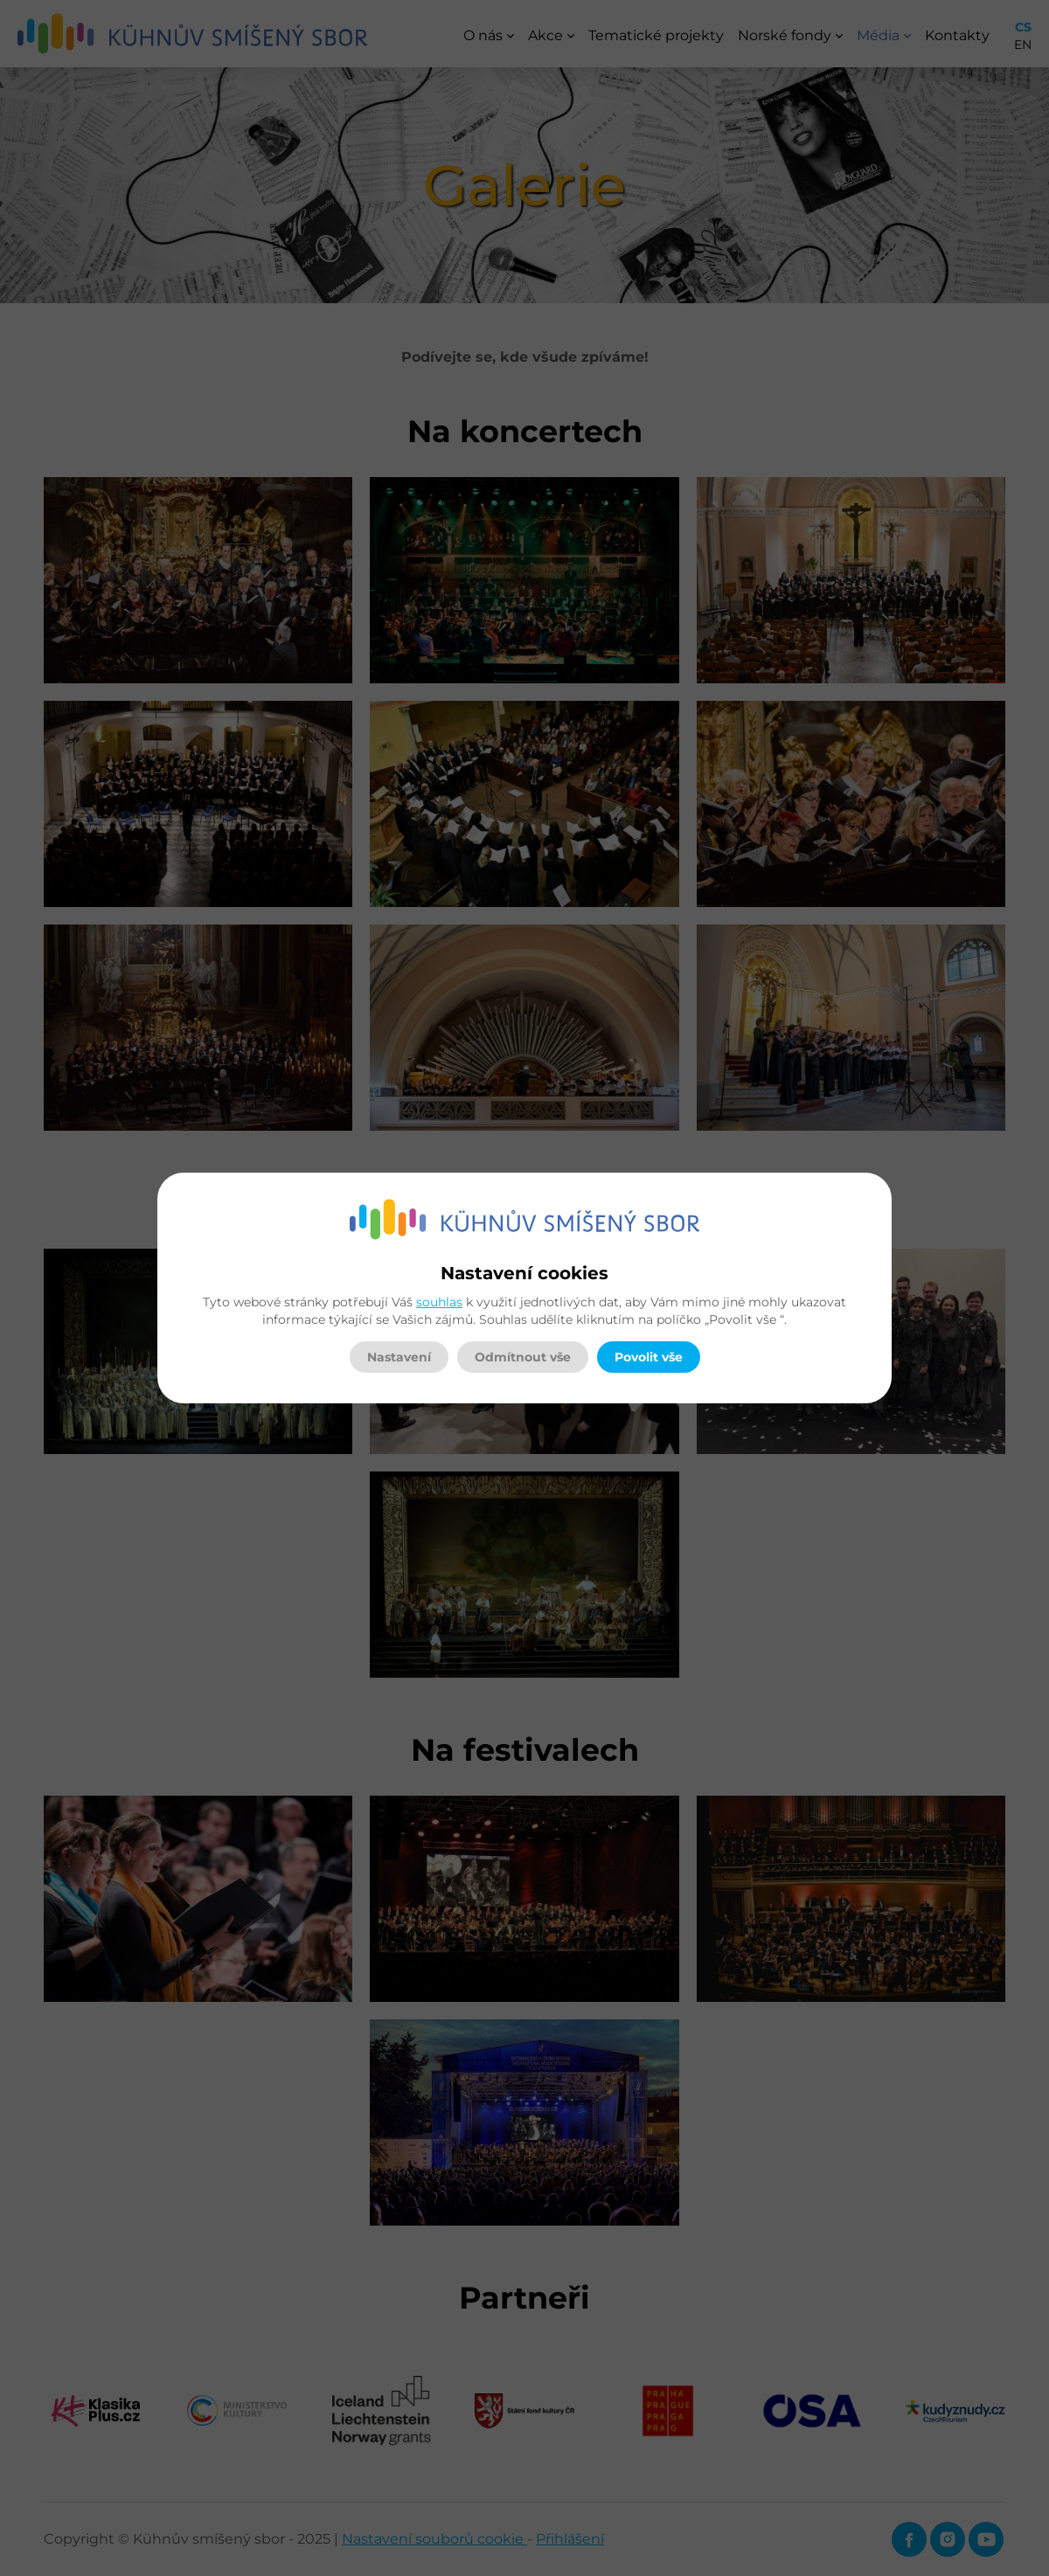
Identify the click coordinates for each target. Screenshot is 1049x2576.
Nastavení (399, 1357)
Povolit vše (649, 1357)
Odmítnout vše (523, 1357)
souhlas (439, 1302)
